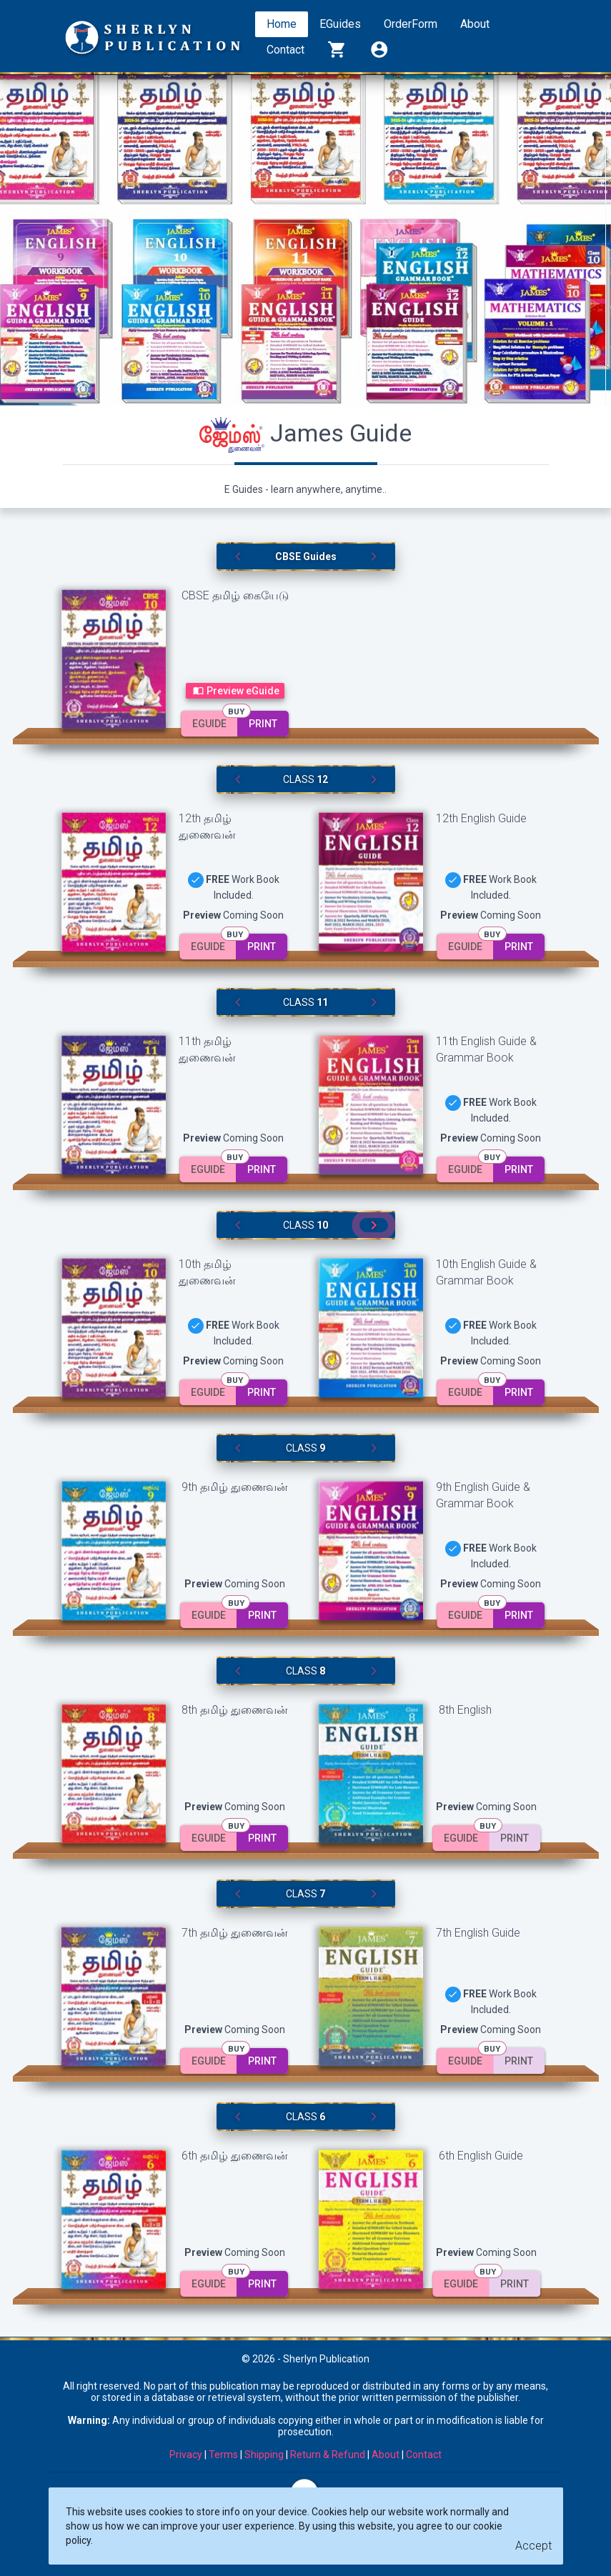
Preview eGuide (235, 691)
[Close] (533, 2546)
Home (282, 24)
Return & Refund (327, 2454)
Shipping (264, 2454)
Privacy (185, 2454)
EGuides (340, 24)
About (475, 24)
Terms (223, 2454)
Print (263, 723)
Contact (285, 49)
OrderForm (410, 24)
